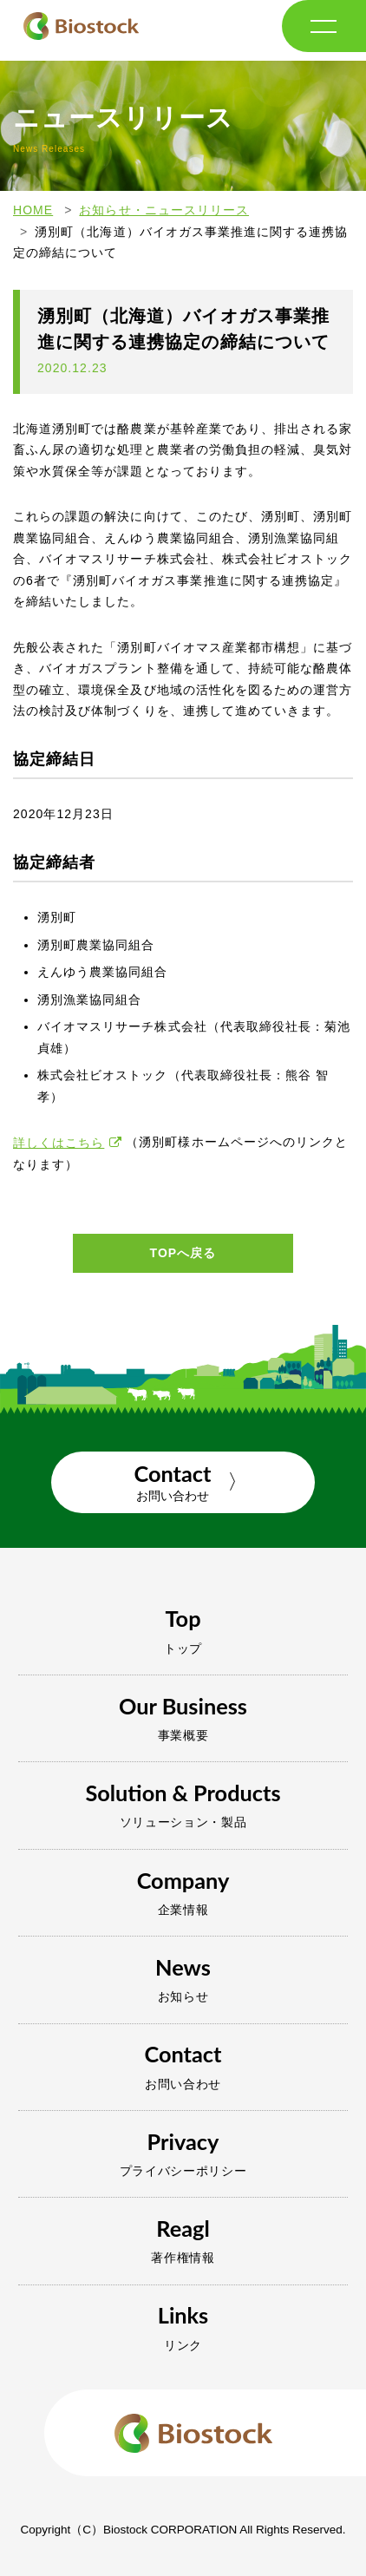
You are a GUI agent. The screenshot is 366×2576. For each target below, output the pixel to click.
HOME (33, 210)
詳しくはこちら (58, 1143)
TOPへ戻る (183, 1253)
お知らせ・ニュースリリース (164, 210)
